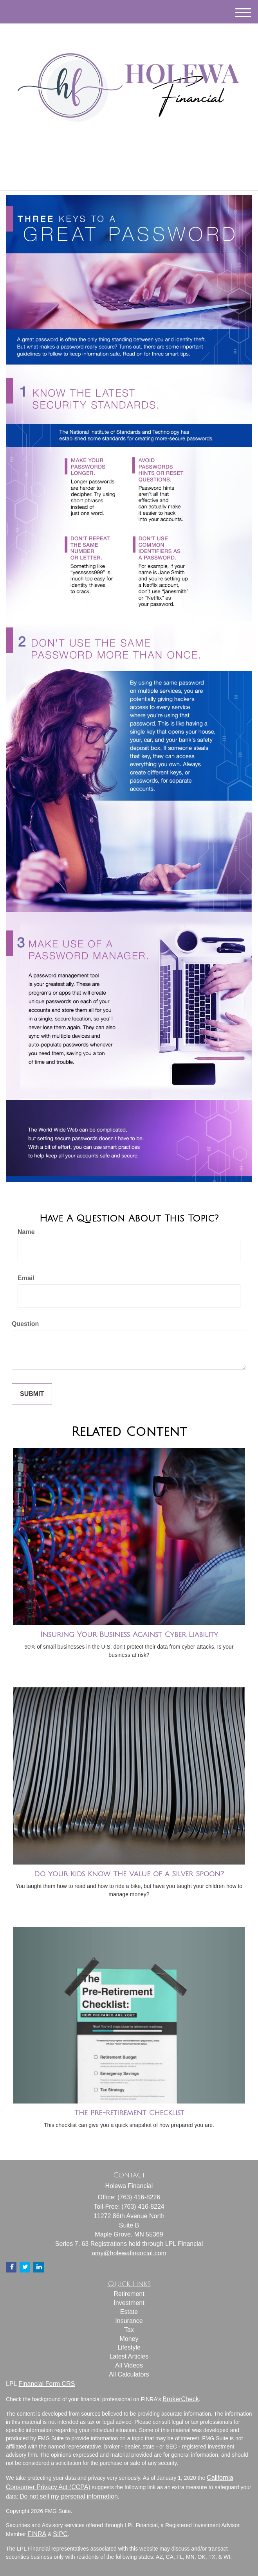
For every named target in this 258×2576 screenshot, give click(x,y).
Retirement (129, 2293)
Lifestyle (129, 2347)
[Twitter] (117, 160)
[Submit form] (32, 1394)
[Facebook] (137, 160)
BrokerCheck (180, 2399)
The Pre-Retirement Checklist (129, 2113)
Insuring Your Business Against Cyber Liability (129, 1634)
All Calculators (129, 2374)
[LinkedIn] (128, 160)
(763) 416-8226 (129, 178)
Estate (129, 2311)
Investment (129, 2302)
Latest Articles (129, 2356)
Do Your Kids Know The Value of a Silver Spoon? (129, 1874)
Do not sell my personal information (69, 2496)
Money (128, 2338)
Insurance (129, 2320)
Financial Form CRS (46, 2383)
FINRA (36, 2534)
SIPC (60, 2534)
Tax (129, 2329)
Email (26, 1278)
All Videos (129, 2365)
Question (25, 1323)
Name (26, 1232)
